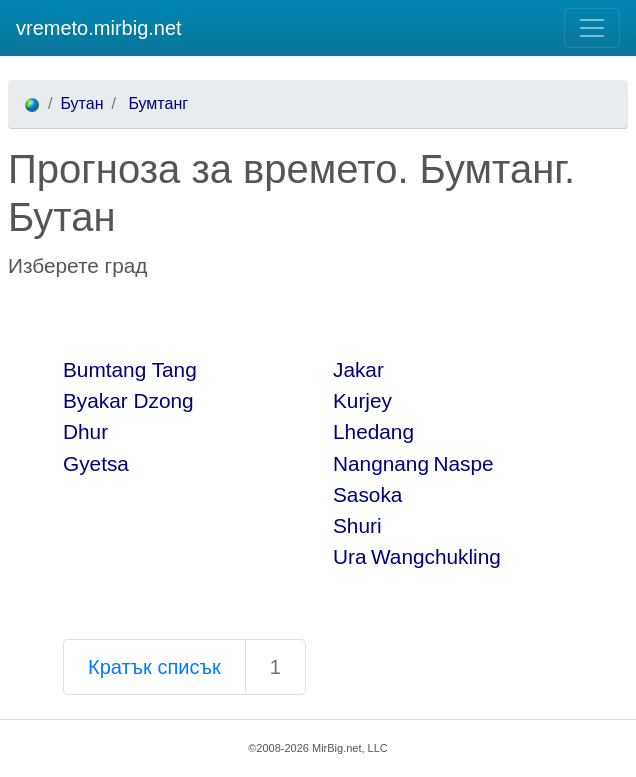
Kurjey (362, 400)
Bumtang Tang (130, 369)
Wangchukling (436, 556)
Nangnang (381, 463)
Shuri (357, 525)
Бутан (81, 103)
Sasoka (367, 494)
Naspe (463, 463)
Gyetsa (96, 463)
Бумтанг (156, 103)
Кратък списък (154, 667)
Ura (350, 556)
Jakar (358, 369)
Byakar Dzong (128, 400)
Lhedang (373, 431)
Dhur (85, 431)
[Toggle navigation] (592, 28)
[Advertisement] (242, 317)
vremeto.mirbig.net (99, 28)
